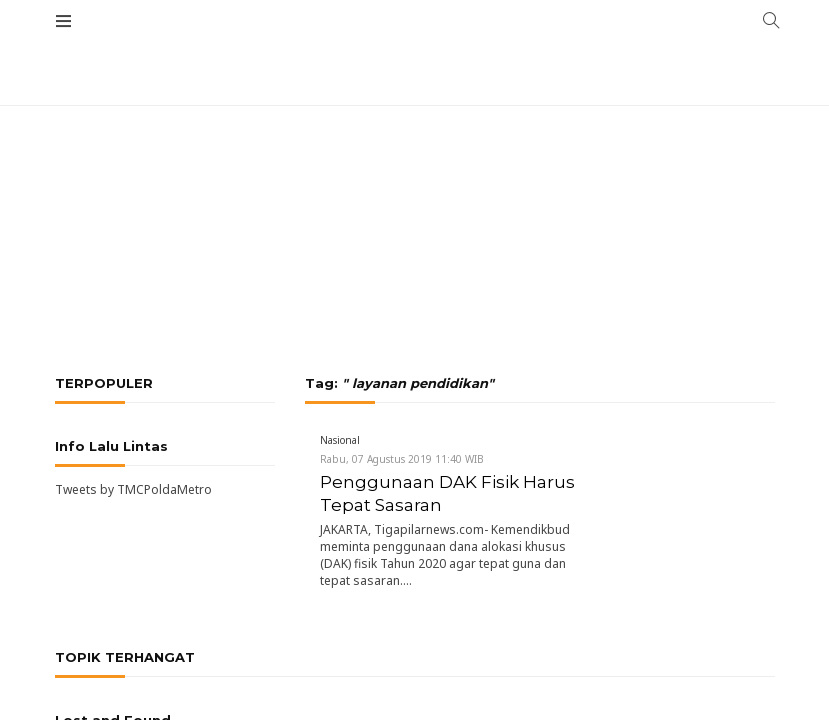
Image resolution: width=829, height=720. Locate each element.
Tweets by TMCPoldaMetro (133, 489)
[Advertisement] (414, 150)
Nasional (340, 440)
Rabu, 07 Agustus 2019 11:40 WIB (402, 459)
